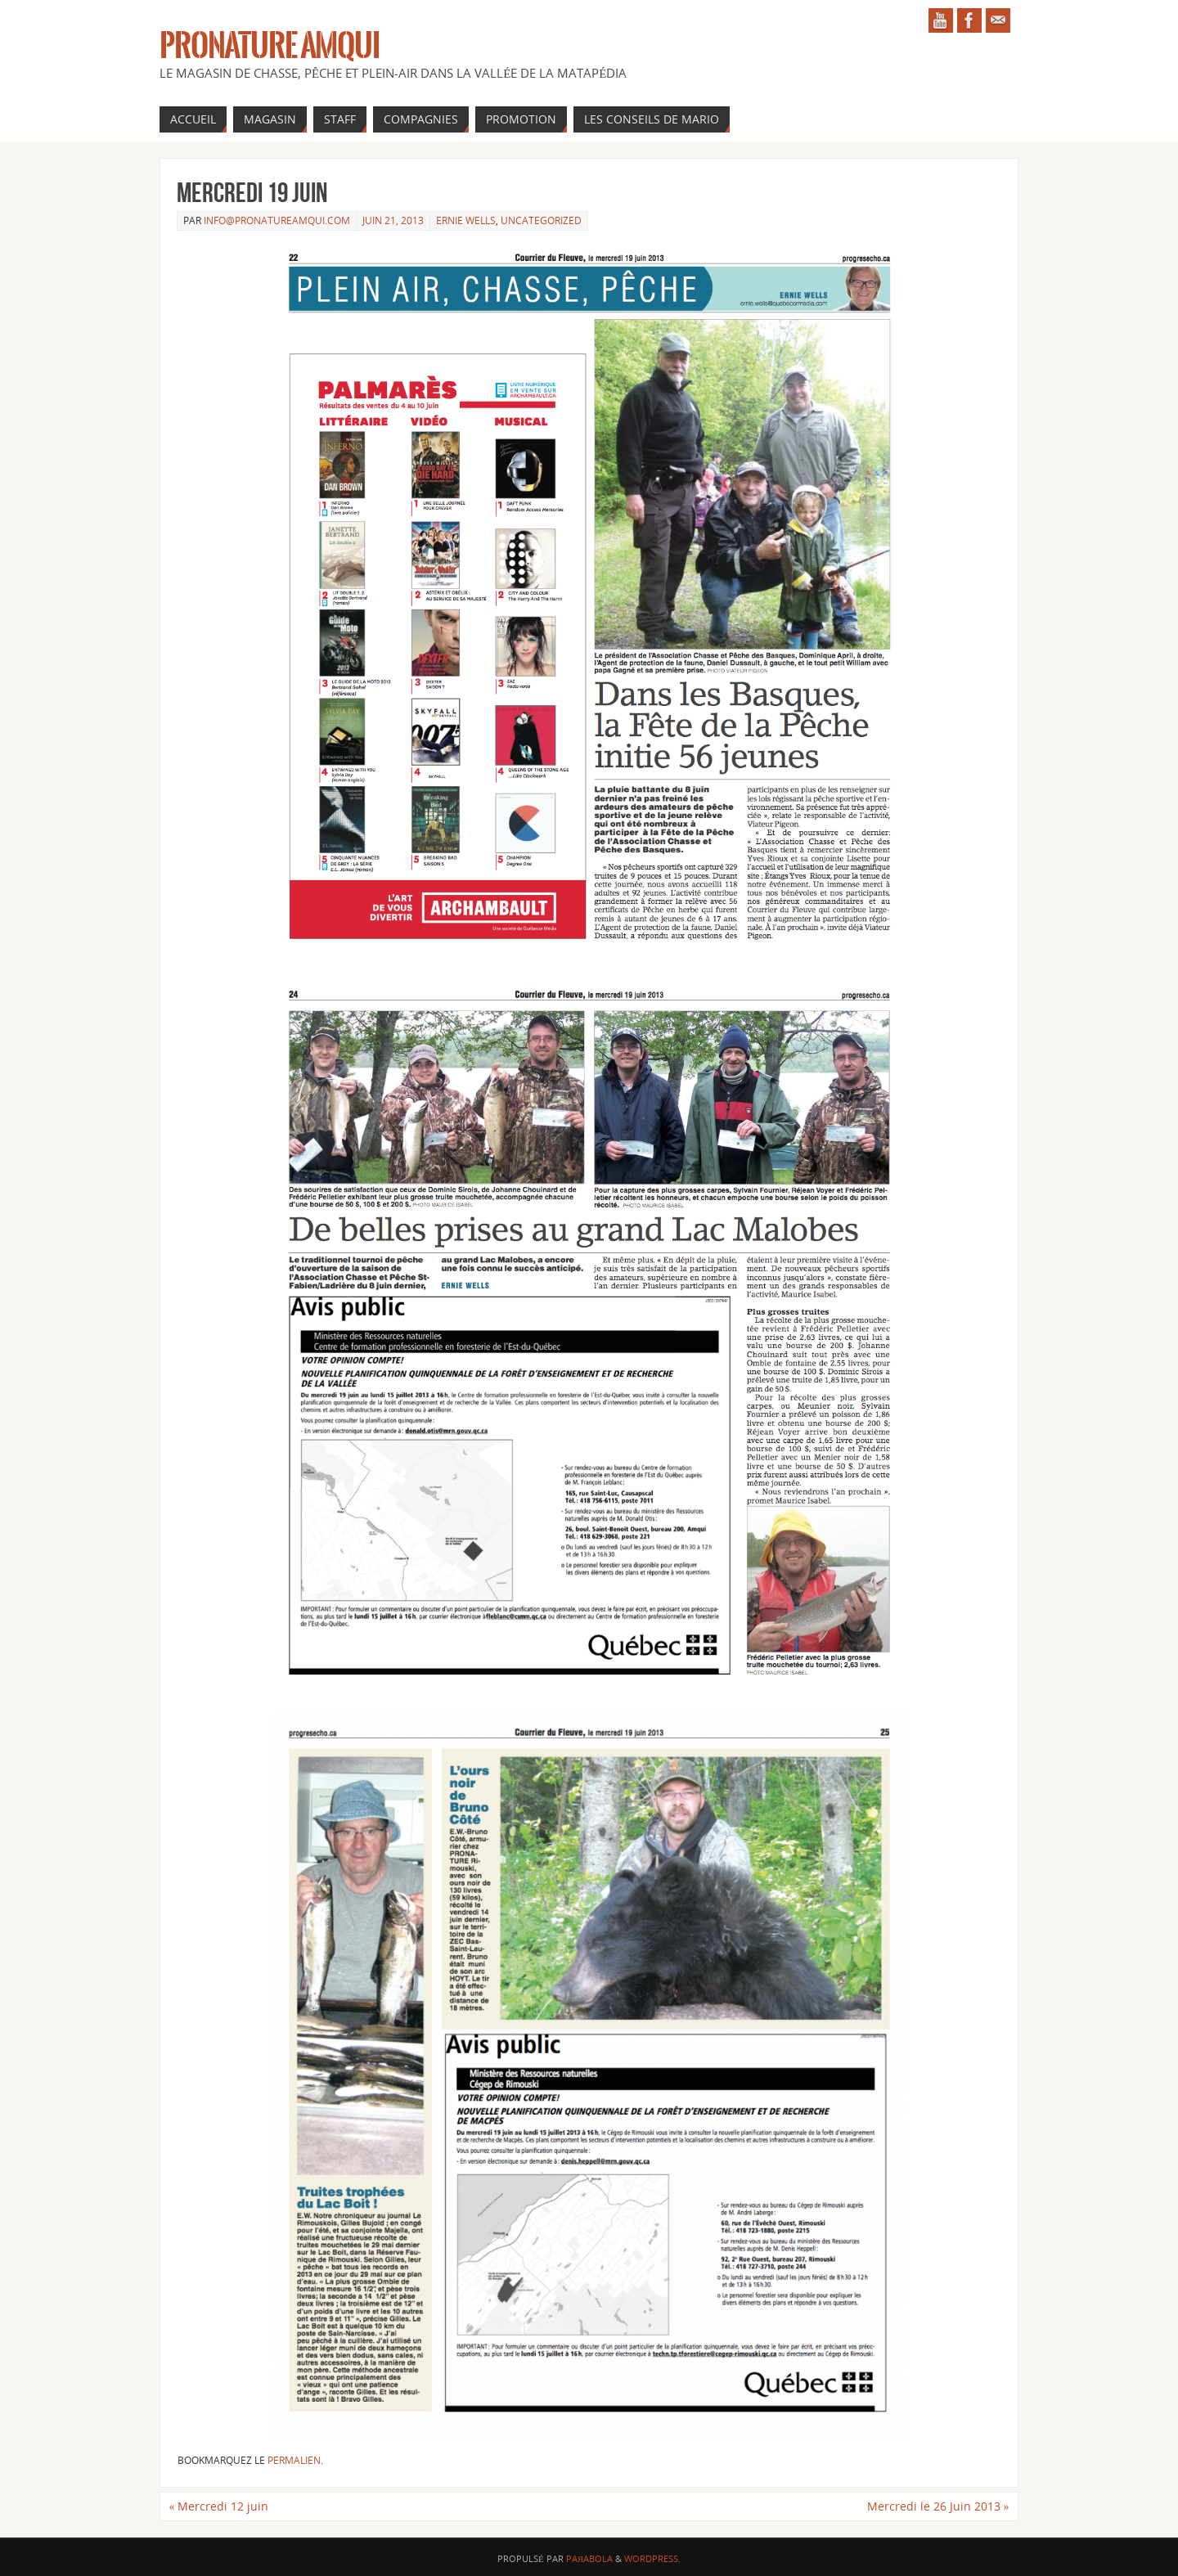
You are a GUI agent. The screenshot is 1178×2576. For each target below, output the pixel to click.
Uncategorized (541, 220)
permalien (294, 2460)
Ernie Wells (466, 220)
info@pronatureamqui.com (277, 220)
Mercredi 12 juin (218, 2506)
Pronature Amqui (270, 46)
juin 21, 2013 (393, 220)
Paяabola (589, 2558)
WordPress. (652, 2558)
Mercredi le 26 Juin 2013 (938, 2506)
